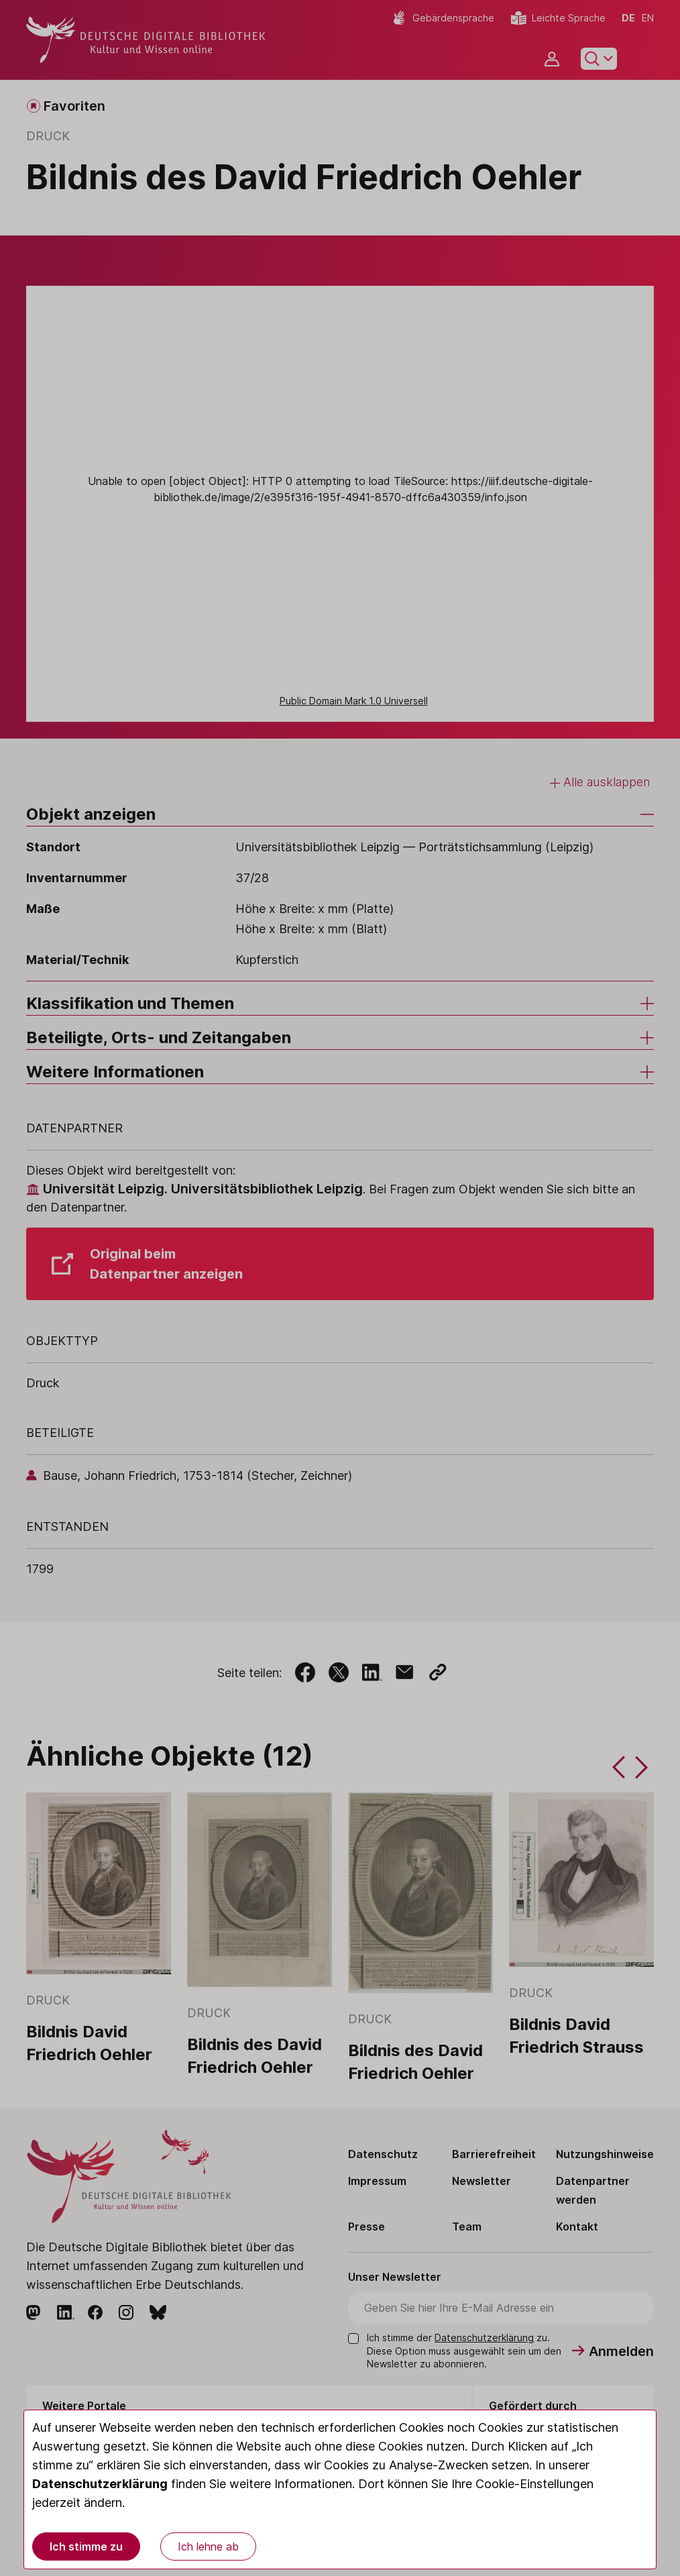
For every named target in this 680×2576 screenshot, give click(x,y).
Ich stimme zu (86, 2546)
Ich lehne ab (208, 2546)
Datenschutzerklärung (100, 2484)
